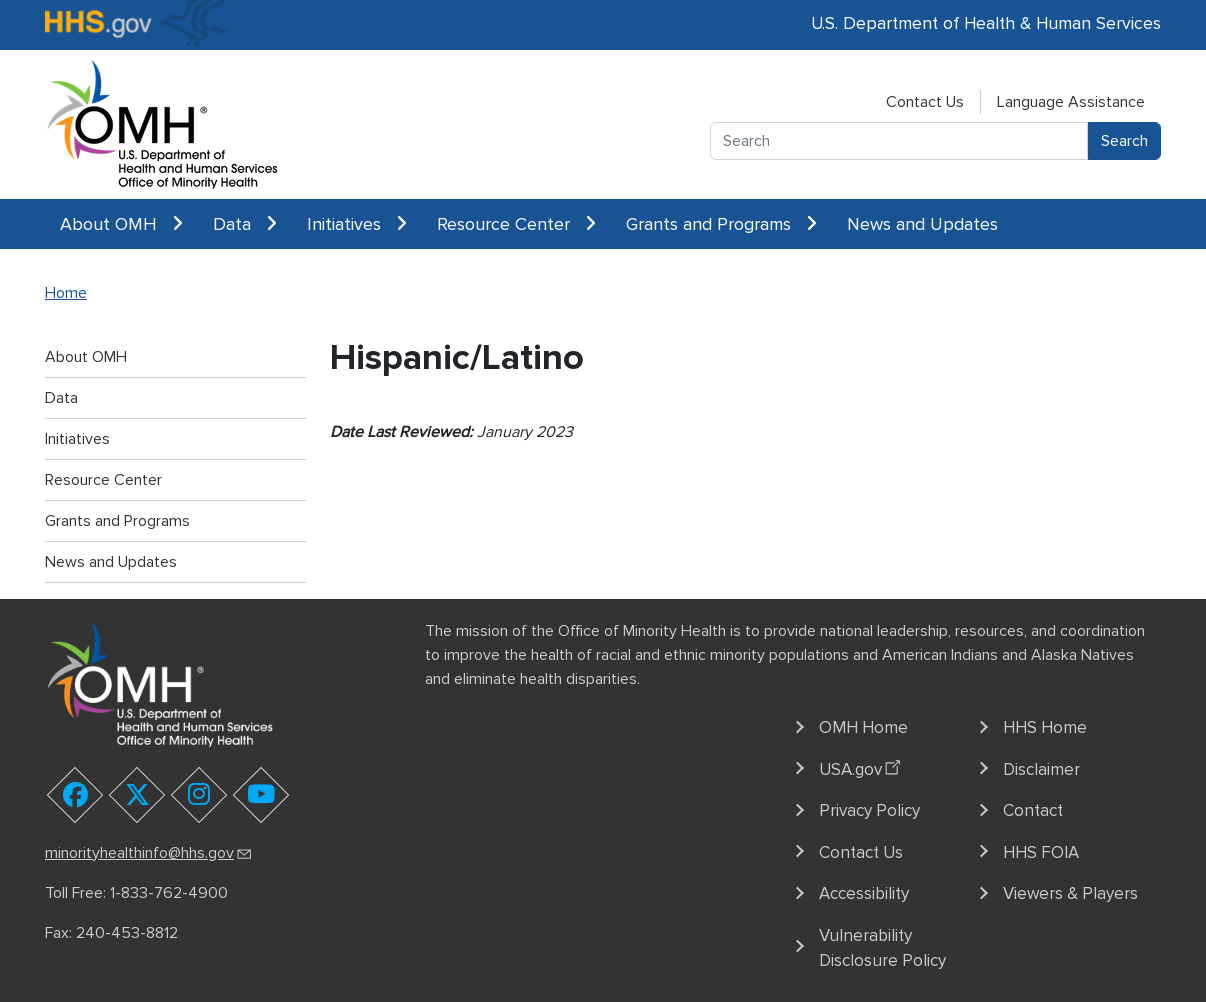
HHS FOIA (1041, 852)
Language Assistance (1071, 102)
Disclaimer (1041, 769)
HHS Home (1045, 727)
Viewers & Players (1070, 893)
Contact (1033, 810)
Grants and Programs (721, 224)
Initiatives (357, 224)
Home (66, 293)
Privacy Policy (869, 810)
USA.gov (862, 766)
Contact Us (925, 102)
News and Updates (922, 224)
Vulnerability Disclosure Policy (882, 948)
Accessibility (864, 893)
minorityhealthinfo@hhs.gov (149, 853)
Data (245, 224)
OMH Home (863, 727)
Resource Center (516, 224)
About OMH (121, 224)
